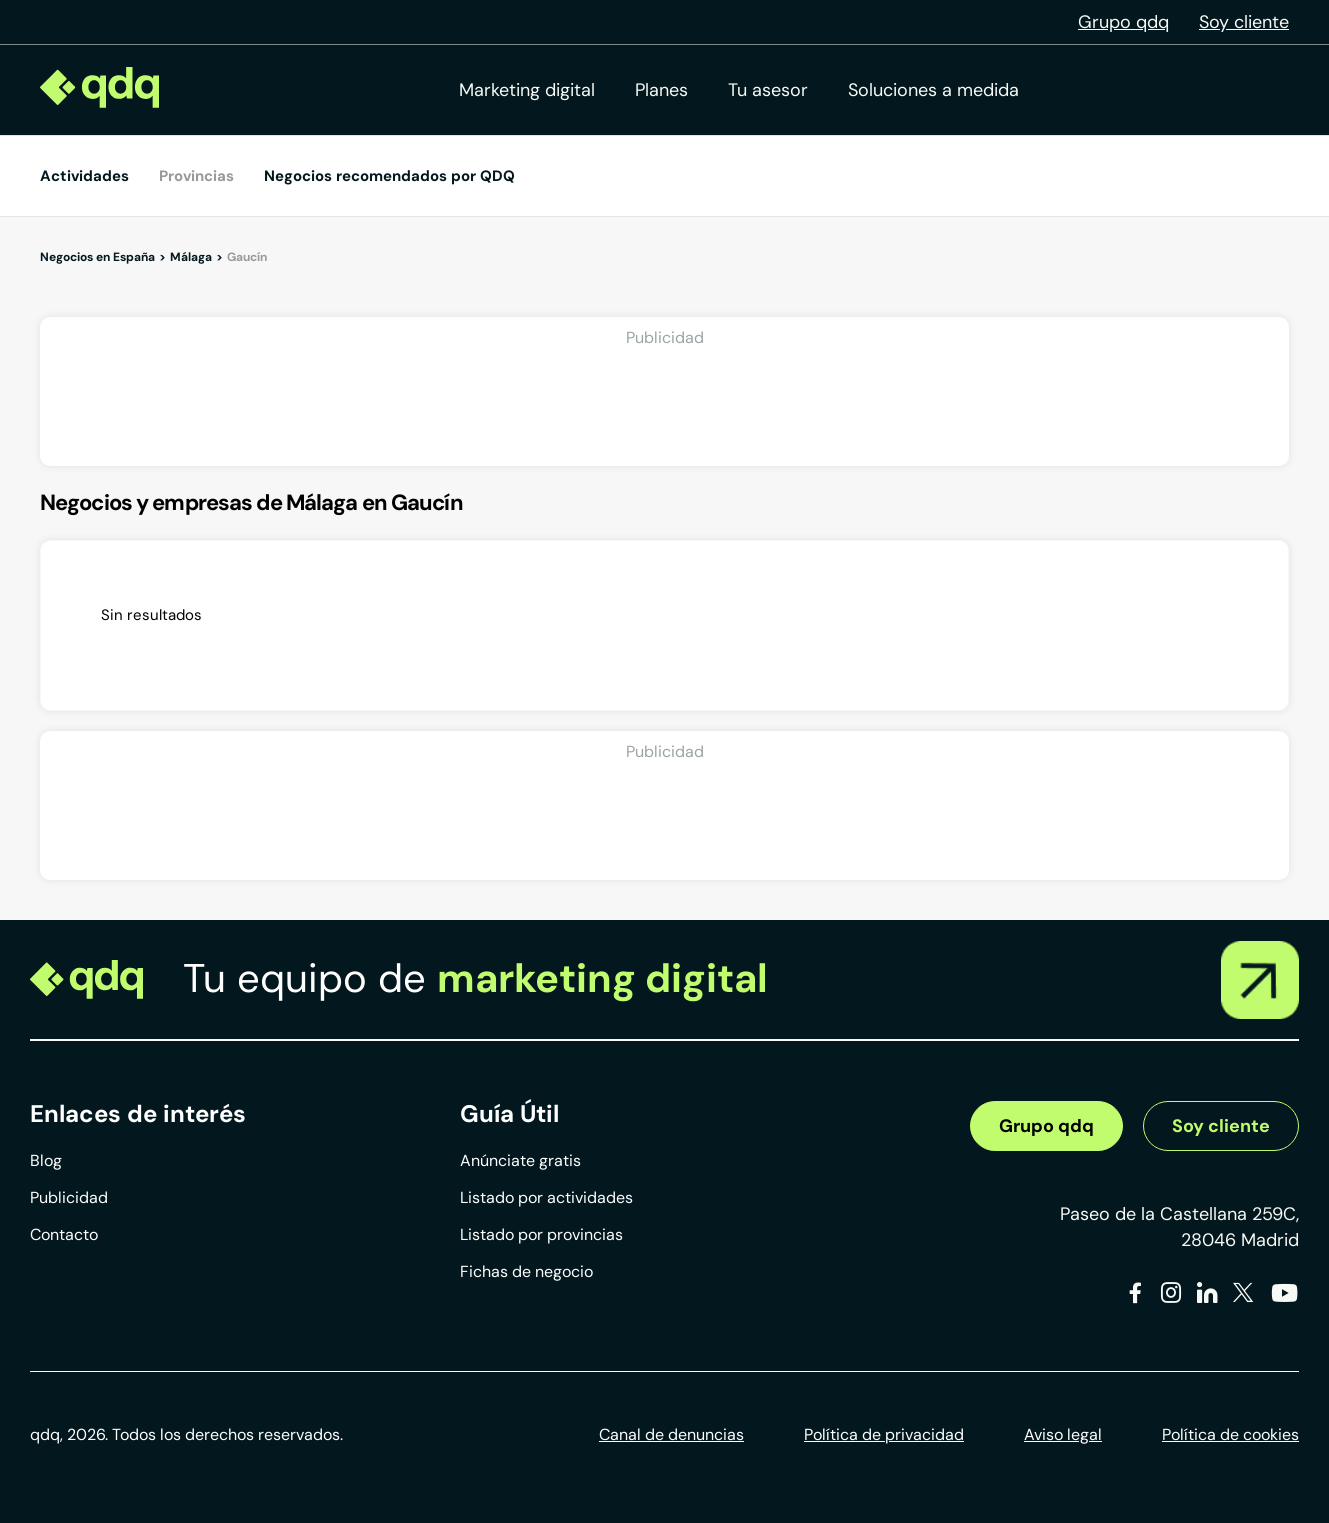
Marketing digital (527, 90)
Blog (46, 1160)
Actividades (84, 176)
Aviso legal (1063, 1434)
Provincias (196, 176)
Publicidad (69, 1197)
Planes (661, 90)
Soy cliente (1244, 22)
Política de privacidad (884, 1434)
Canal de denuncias (671, 1434)
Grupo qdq (1123, 22)
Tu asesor (768, 90)
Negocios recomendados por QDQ (389, 176)
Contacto (64, 1234)
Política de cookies (1230, 1434)
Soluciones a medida (933, 90)
